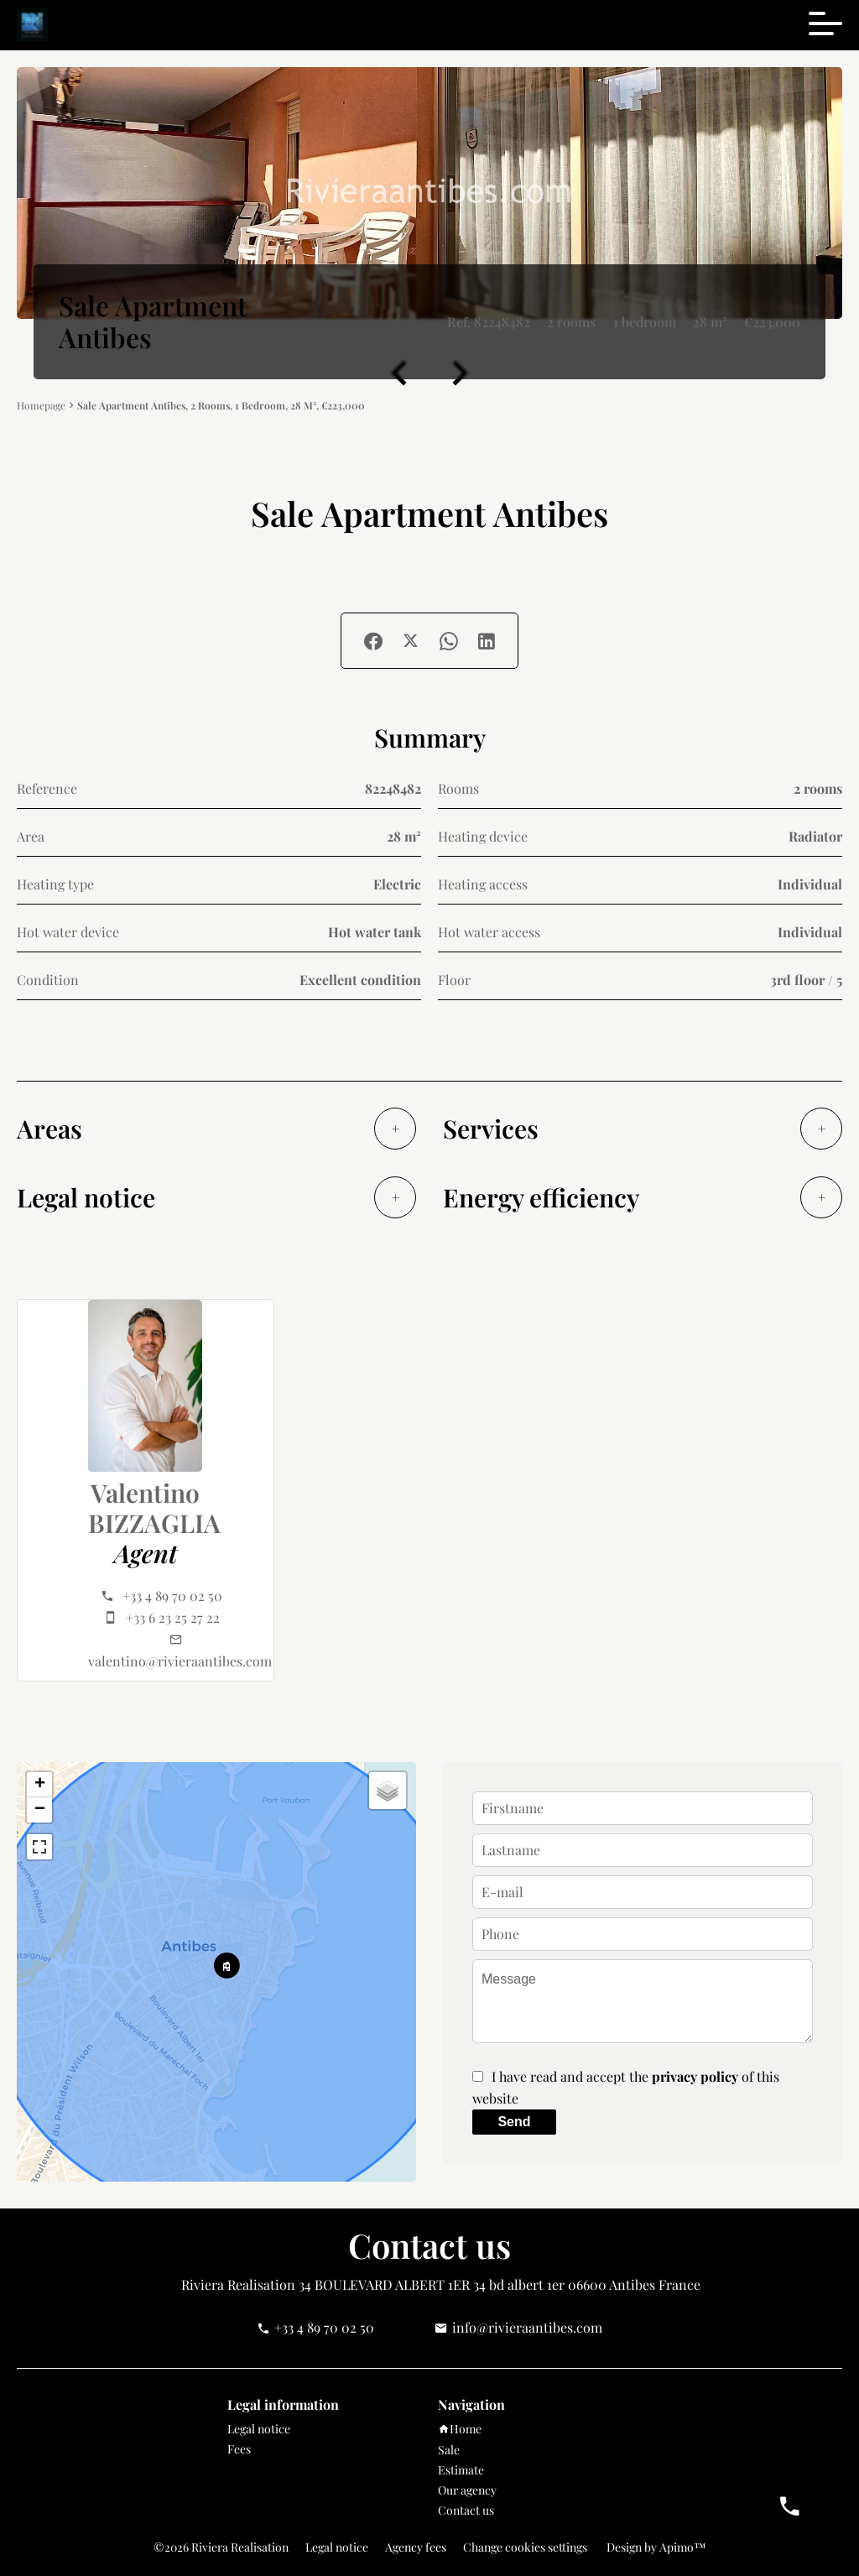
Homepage (41, 405)
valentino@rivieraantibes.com (180, 1661)
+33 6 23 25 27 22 (173, 1617)
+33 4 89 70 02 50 (172, 1595)
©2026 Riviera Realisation (221, 2547)
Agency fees (415, 2547)
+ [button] (39, 1784)
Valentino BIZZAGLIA (154, 1508)
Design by (655, 2547)
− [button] (39, 1809)
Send (513, 2122)
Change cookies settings (525, 2547)
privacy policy (695, 2076)
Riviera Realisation (238, 2284)
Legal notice (336, 2547)
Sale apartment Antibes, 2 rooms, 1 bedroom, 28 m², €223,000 (221, 405)
